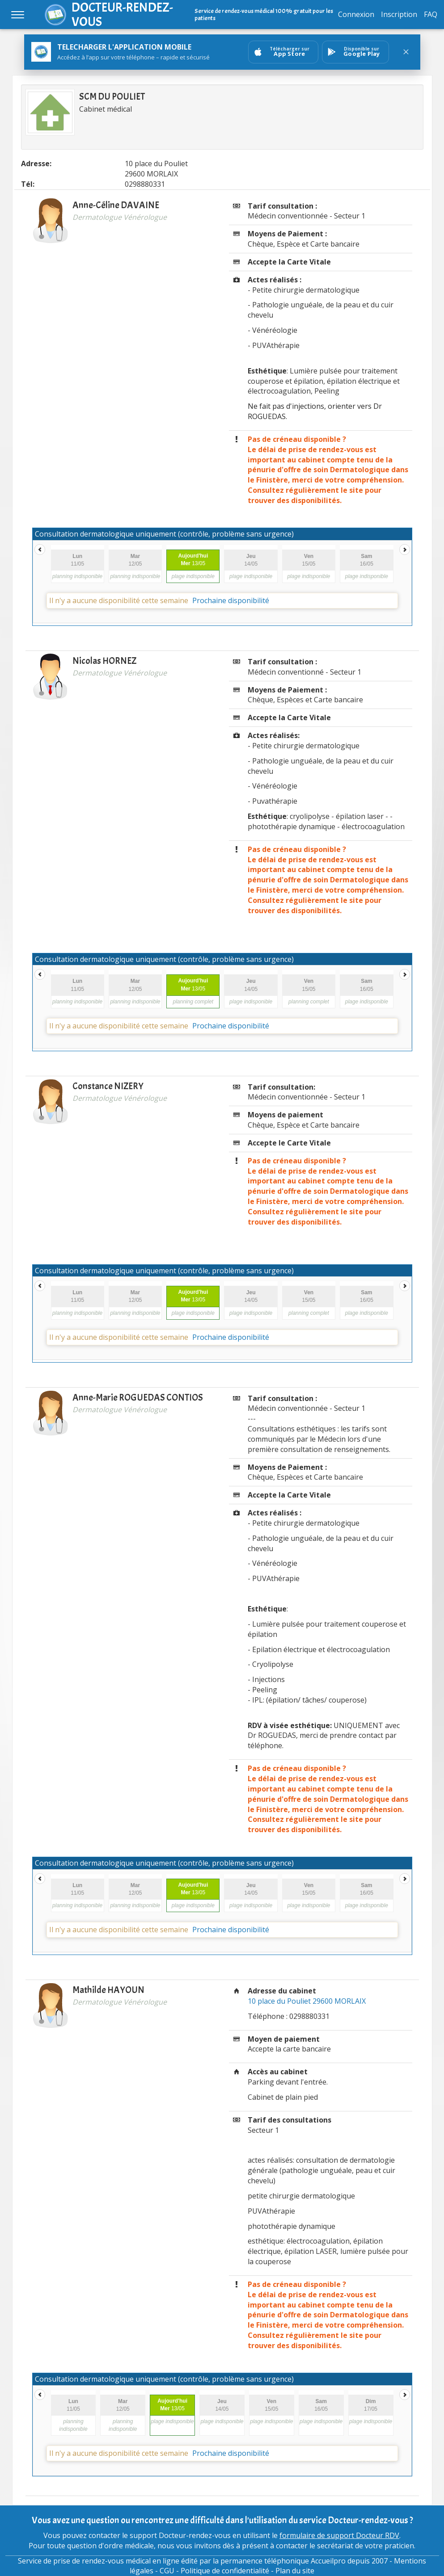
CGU (167, 2571)
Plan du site (294, 2571)
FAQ (430, 14)
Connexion (356, 14)
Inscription (399, 14)
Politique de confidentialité (225, 2571)
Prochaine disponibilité (230, 600)
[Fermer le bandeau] (406, 52)
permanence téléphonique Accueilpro (283, 2561)
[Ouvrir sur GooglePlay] (355, 52)
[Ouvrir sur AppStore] (283, 52)
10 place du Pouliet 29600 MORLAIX (307, 2001)
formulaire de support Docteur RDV (339, 2535)
